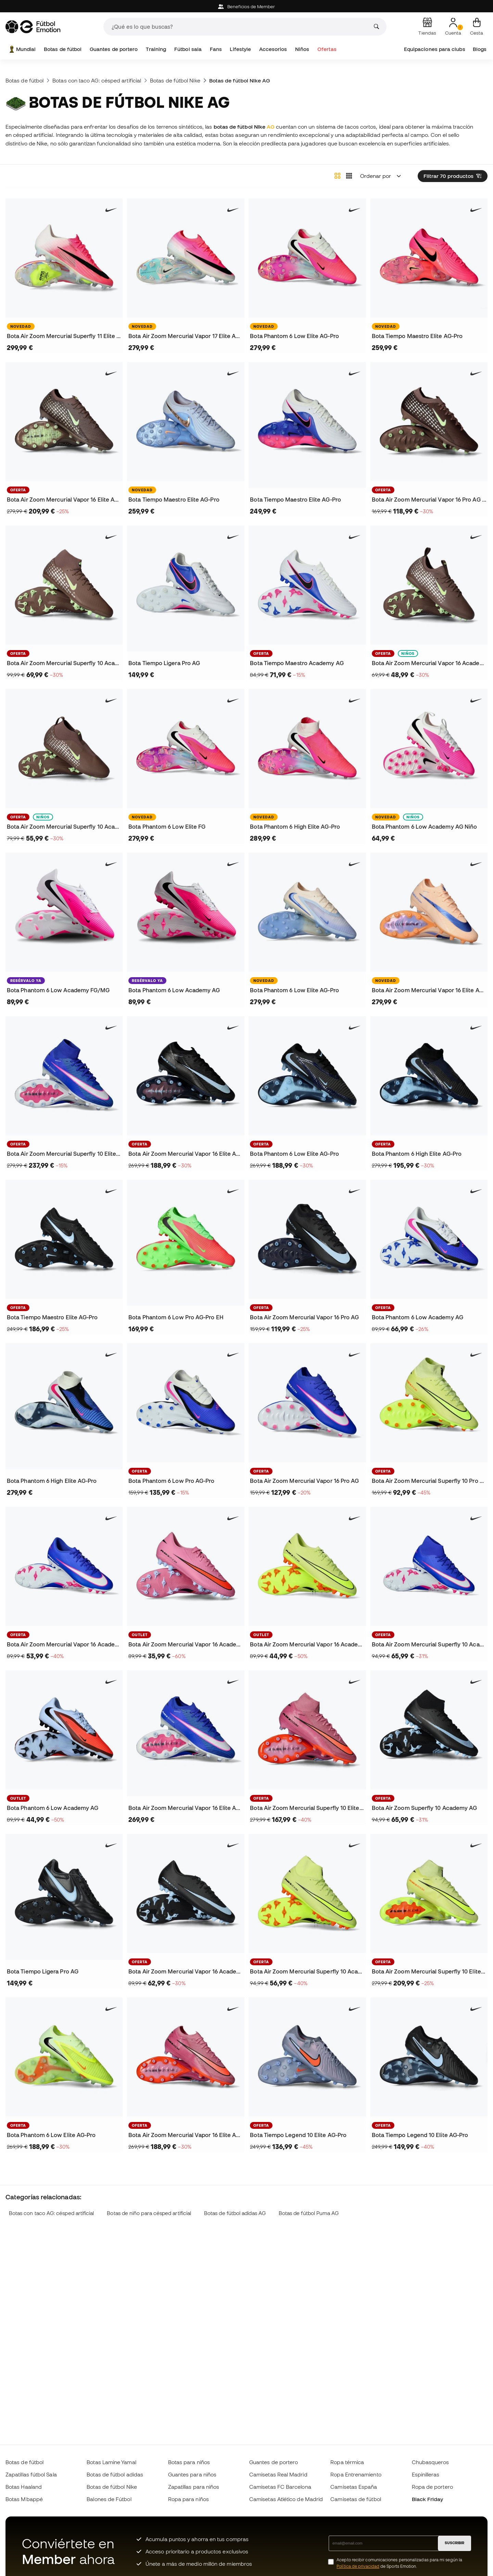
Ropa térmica (347, 2462)
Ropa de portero (432, 2487)
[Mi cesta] (477, 27)
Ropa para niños (188, 2499)
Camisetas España (353, 2487)
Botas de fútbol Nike (175, 80)
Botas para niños (189, 2462)
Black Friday (427, 2499)
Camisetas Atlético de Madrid (286, 2499)
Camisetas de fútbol (355, 2499)
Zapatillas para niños (193, 2487)
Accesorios (273, 49)
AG (271, 127)
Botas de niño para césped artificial (149, 2213)
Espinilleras (426, 2474)
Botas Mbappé (24, 2499)
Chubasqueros (430, 2462)
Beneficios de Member (246, 6)
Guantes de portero (114, 49)
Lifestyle (240, 49)
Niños (302, 49)
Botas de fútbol (62, 49)
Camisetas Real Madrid (278, 2474)
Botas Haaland (23, 2487)
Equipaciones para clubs (434, 49)
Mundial (22, 49)
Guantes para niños (192, 2474)
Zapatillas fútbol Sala (31, 2474)
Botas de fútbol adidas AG (235, 2213)
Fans (216, 49)
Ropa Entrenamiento (355, 2474)
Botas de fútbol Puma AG (309, 2213)
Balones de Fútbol (109, 2499)
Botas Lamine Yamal (111, 2462)
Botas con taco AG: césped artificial (96, 80)
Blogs (479, 49)
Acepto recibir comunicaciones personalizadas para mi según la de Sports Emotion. (399, 2563)
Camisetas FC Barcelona (280, 2487)
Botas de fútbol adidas (115, 2474)
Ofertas (327, 49)
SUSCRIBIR (454, 2543)
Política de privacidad (358, 2566)
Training (156, 49)
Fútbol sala (188, 49)
